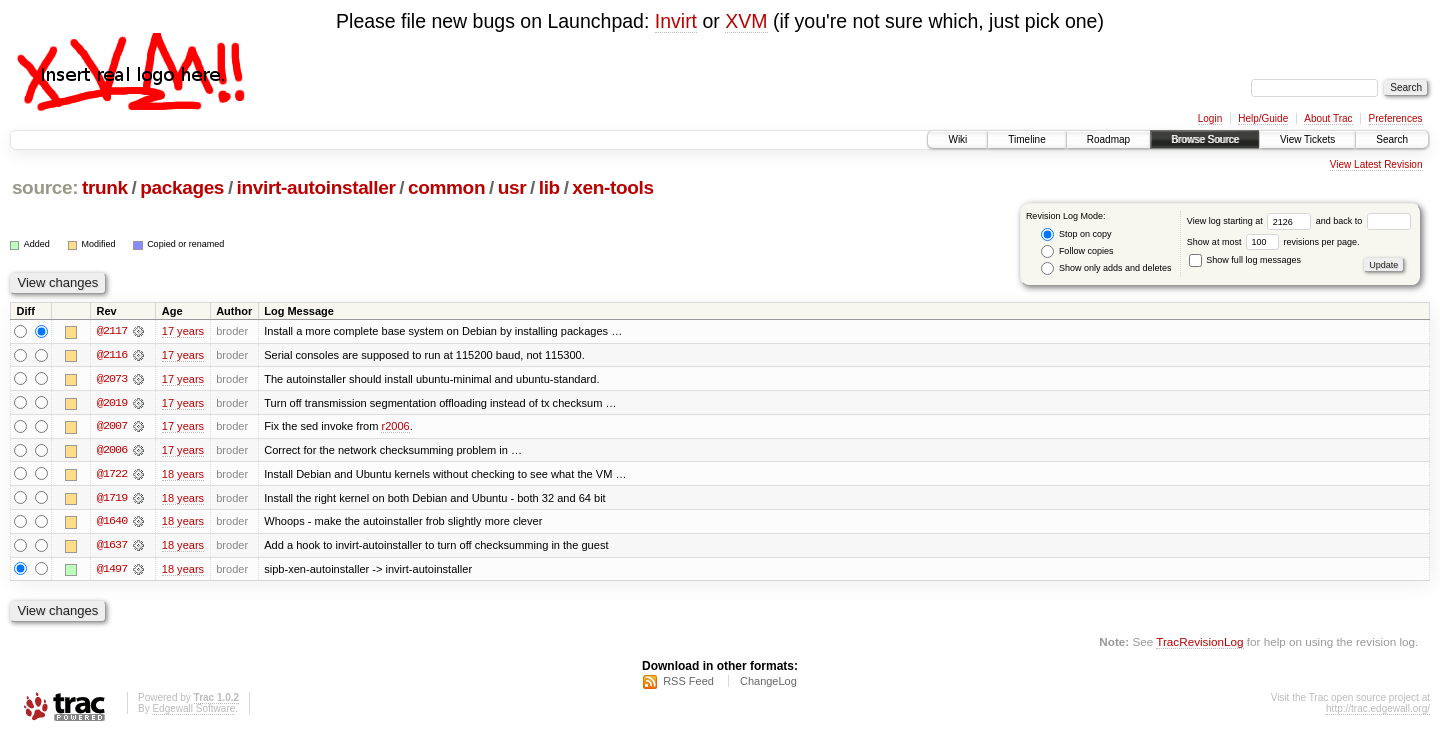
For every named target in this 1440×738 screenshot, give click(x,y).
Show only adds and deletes (1106, 268)
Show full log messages (1245, 260)
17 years (183, 331)
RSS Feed (688, 684)
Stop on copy (1076, 234)
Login (1210, 118)
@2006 (112, 451)
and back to (1363, 221)
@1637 (112, 547)
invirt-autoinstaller (316, 187)
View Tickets (1307, 139)
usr (512, 187)
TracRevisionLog (1199, 643)
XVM (746, 21)
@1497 (112, 571)
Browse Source (1205, 139)
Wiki (957, 139)
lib (549, 187)
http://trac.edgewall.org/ (1378, 711)
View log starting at (1251, 221)
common (446, 187)
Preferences (1396, 118)
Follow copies (1077, 251)
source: (45, 187)
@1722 (112, 475)
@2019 (112, 403)
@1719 (112, 499)
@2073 (112, 379)
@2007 (112, 427)
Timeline (1026, 139)
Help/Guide (1263, 118)
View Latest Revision (1376, 164)
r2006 (395, 427)
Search (1392, 139)
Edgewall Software (193, 711)
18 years (183, 475)
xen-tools (612, 187)
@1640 (112, 523)
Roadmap (1108, 139)
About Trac (1328, 118)
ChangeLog (768, 684)
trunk (105, 187)
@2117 (112, 331)
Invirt (676, 21)
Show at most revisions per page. (1273, 242)
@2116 (112, 355)
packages (182, 187)
